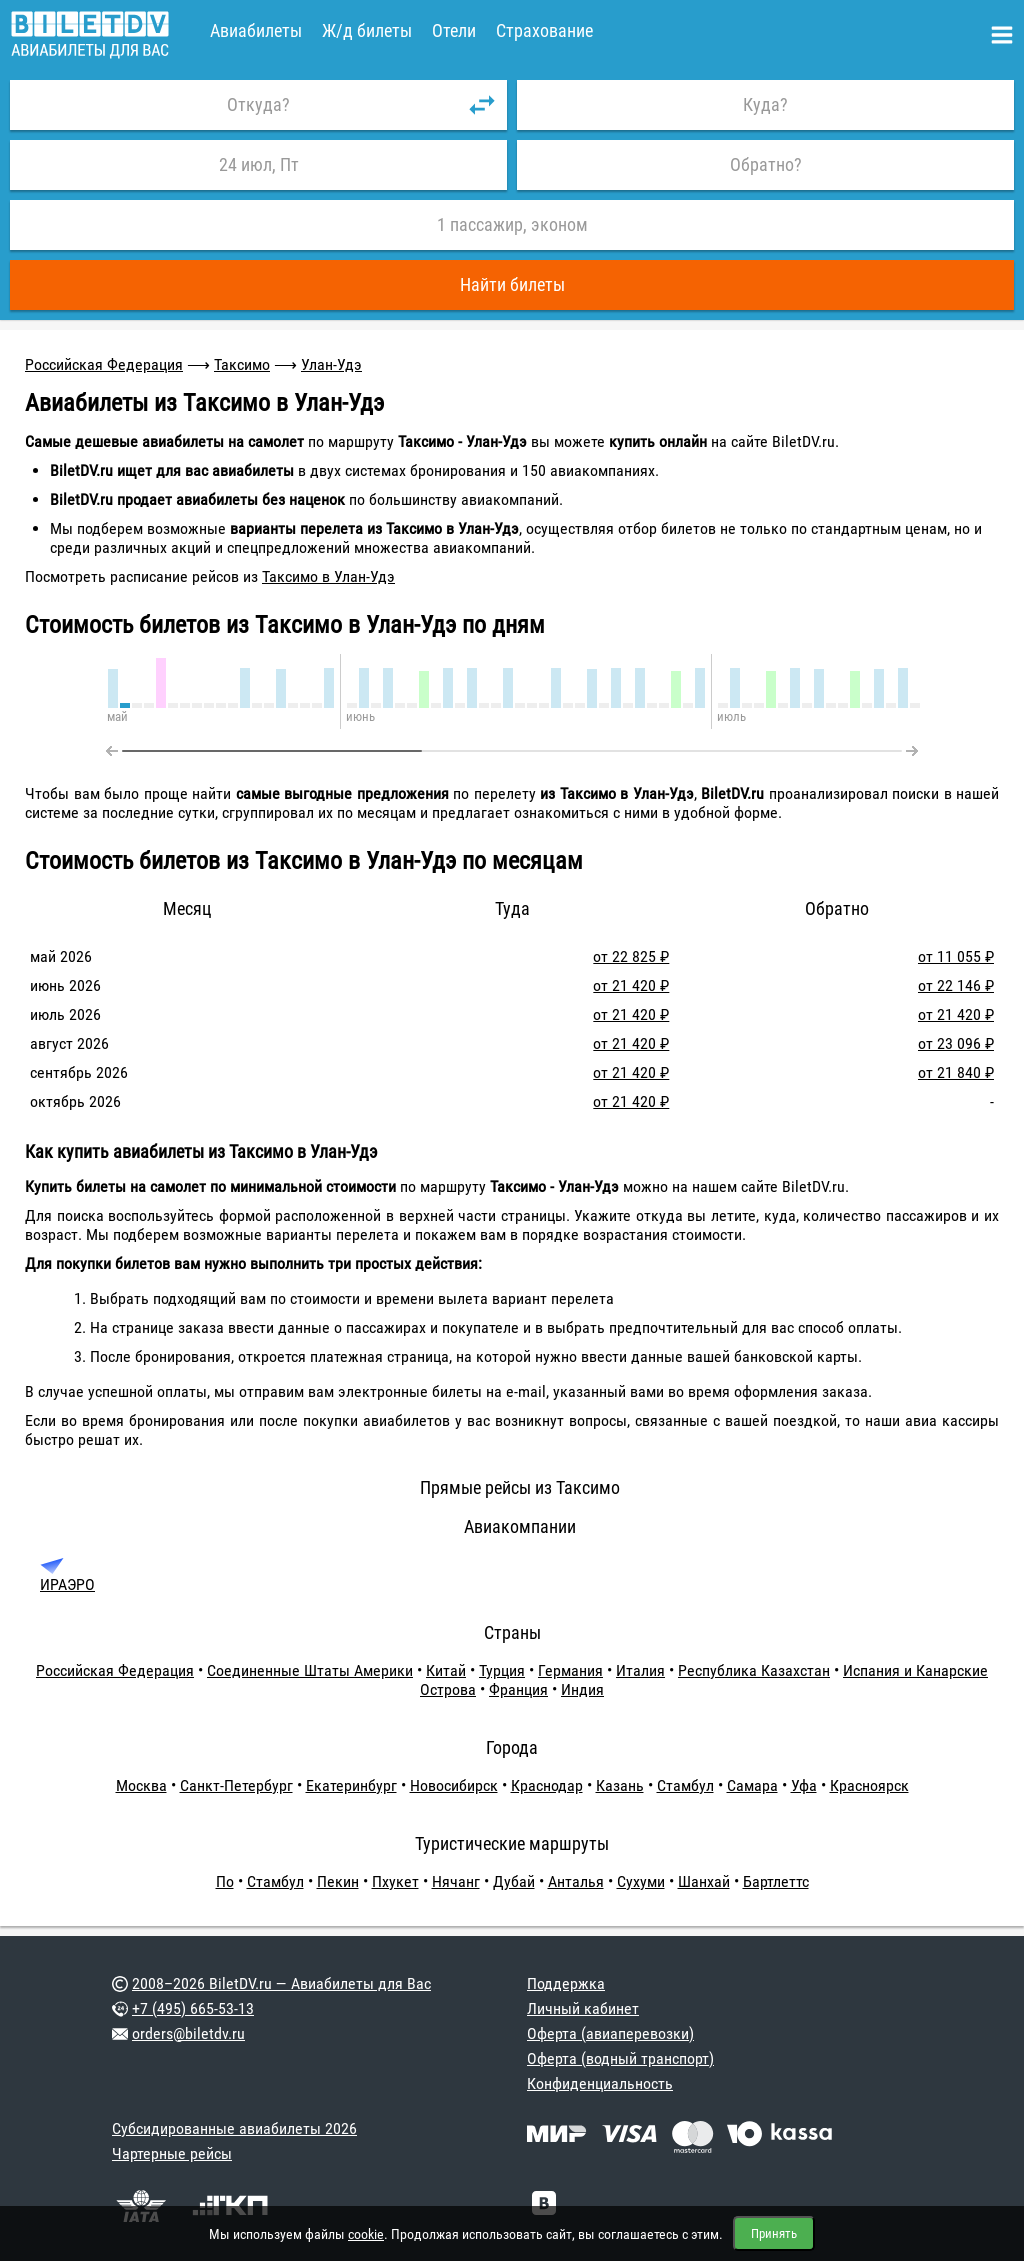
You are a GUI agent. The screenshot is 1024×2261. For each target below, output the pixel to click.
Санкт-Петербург (236, 1785)
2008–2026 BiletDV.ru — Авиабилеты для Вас (281, 1983)
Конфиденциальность (600, 2083)
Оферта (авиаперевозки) (610, 2033)
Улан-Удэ (331, 364)
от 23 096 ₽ (956, 1043)
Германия (570, 1670)
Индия (582, 1689)
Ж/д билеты (367, 30)
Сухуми (641, 1881)
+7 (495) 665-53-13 (193, 2008)
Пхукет (395, 1881)
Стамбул (685, 1785)
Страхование (544, 30)
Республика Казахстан (754, 1670)
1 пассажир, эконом (512, 224)
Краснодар (547, 1785)
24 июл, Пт (259, 164)
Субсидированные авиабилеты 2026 (234, 2128)
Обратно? (766, 164)
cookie (366, 2234)
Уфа (804, 1785)
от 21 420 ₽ (631, 985)
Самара (752, 1785)
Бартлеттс (776, 1881)
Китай (446, 1670)
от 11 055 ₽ (956, 956)
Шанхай (704, 1881)
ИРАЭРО (67, 1584)
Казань (620, 1785)
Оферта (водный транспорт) (620, 2058)
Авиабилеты (256, 30)
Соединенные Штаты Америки (310, 1670)
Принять (774, 2233)
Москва (141, 1785)
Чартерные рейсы (172, 2153)
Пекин (338, 1881)
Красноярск (869, 1785)
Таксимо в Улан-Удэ (328, 576)
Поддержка (566, 1983)
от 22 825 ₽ (631, 956)
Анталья (576, 1881)
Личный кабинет (583, 2008)
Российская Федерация (104, 364)
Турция (502, 1670)
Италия (640, 1670)
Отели (454, 30)
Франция (518, 1689)
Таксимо (242, 364)
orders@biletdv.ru (188, 2033)
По (225, 1881)
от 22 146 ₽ (956, 985)
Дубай (514, 1881)
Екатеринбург (351, 1785)
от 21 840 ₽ (956, 1072)
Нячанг (456, 1881)
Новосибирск (454, 1785)
